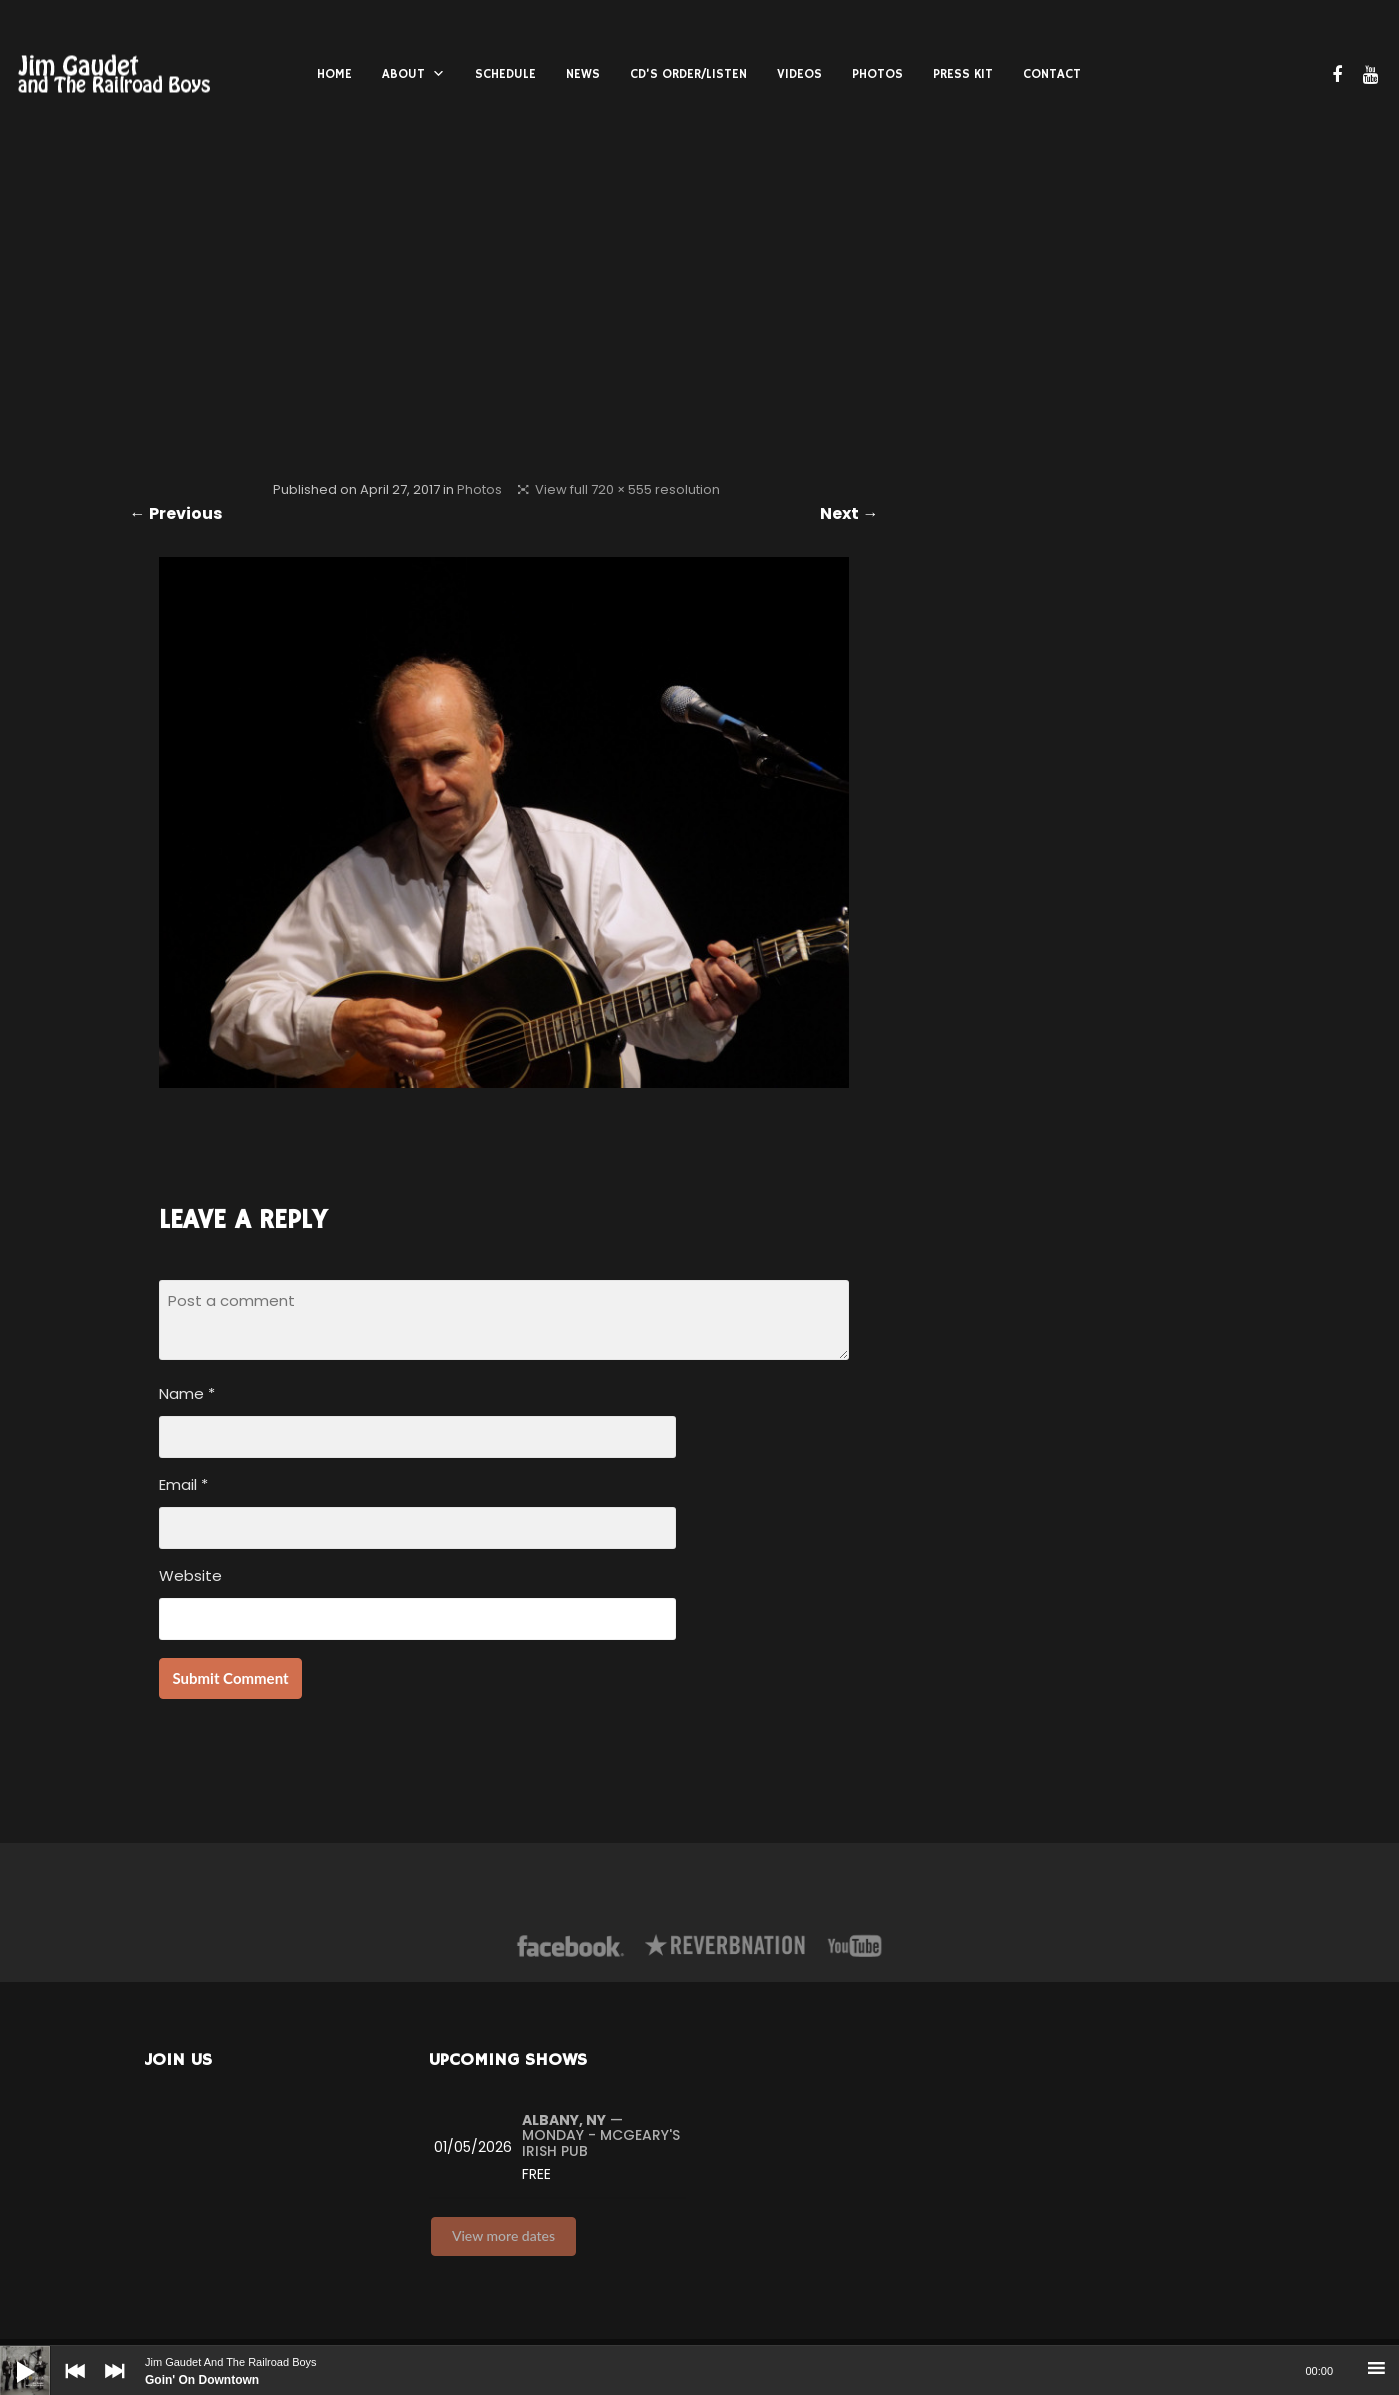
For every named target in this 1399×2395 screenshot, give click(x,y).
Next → (849, 513)
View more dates (503, 2235)
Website (190, 1575)
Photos (479, 489)
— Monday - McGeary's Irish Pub (601, 2135)
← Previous (176, 513)
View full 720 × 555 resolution (627, 489)
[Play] (10, 2356)
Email (183, 1484)
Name (187, 1393)
